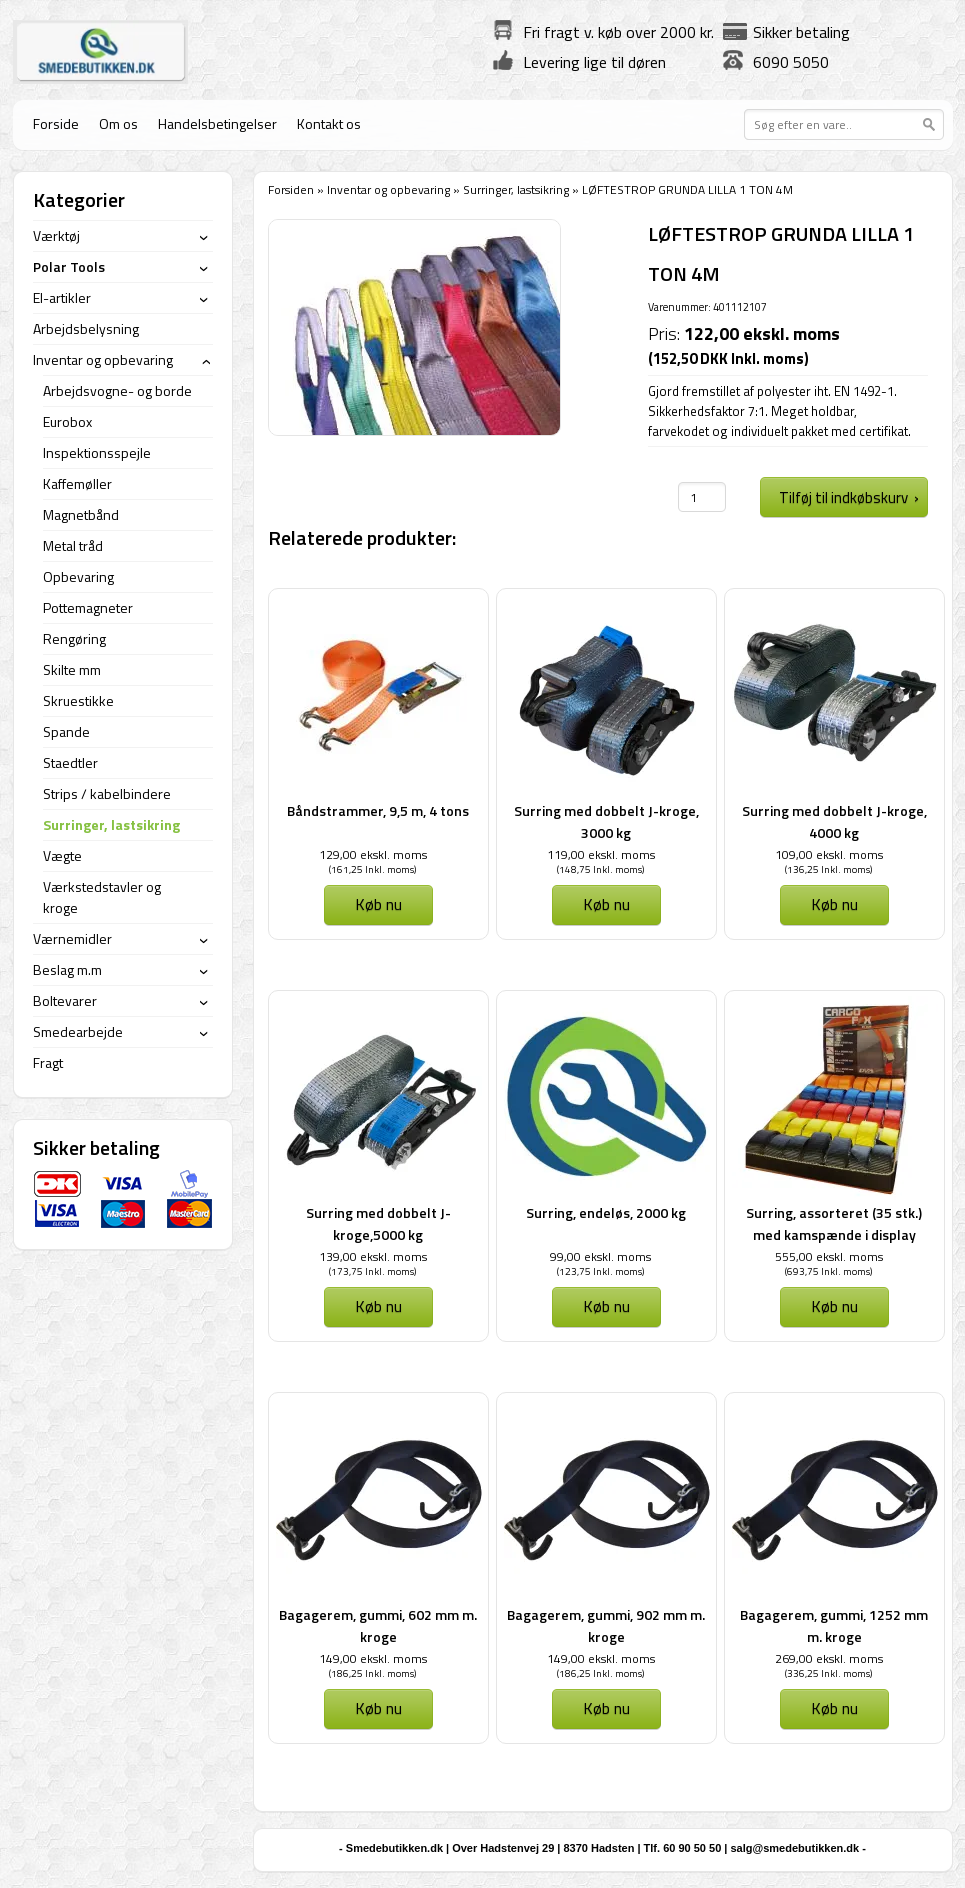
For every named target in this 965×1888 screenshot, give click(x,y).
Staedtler (70, 762)
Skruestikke (78, 700)
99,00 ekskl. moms (600, 1256)
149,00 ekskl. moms (373, 1658)
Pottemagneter (88, 607)
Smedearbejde (78, 1031)
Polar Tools (69, 266)
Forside (56, 123)
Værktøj (56, 235)
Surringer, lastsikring (516, 189)
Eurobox (67, 421)
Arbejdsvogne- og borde (117, 390)
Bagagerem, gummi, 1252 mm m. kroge (834, 1625)
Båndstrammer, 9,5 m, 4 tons (378, 810)
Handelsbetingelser (217, 123)
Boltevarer (65, 1000)
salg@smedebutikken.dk (794, 1848)
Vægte (62, 855)
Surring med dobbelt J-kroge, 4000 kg (834, 821)
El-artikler (62, 297)
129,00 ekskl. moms (373, 854)
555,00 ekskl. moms (829, 1256)
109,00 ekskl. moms (829, 854)
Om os (118, 123)
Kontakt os (329, 123)
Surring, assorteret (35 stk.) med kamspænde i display (834, 1223)
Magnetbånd (81, 514)
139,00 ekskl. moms (373, 1256)
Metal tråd (73, 545)
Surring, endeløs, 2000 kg (606, 1212)
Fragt (48, 1062)
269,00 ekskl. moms (829, 1658)
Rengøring (74, 638)
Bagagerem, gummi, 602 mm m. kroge (378, 1625)
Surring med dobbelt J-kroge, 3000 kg (606, 821)
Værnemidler (72, 938)
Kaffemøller (77, 483)
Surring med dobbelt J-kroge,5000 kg (378, 1223)
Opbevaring (78, 576)
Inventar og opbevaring (388, 189)
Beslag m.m (67, 969)
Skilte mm (72, 669)
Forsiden (291, 189)
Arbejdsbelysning (86, 328)
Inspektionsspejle (97, 452)
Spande (66, 731)
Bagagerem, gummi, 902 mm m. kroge (606, 1625)
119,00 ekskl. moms (601, 854)
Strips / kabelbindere (107, 793)
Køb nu (378, 904)
